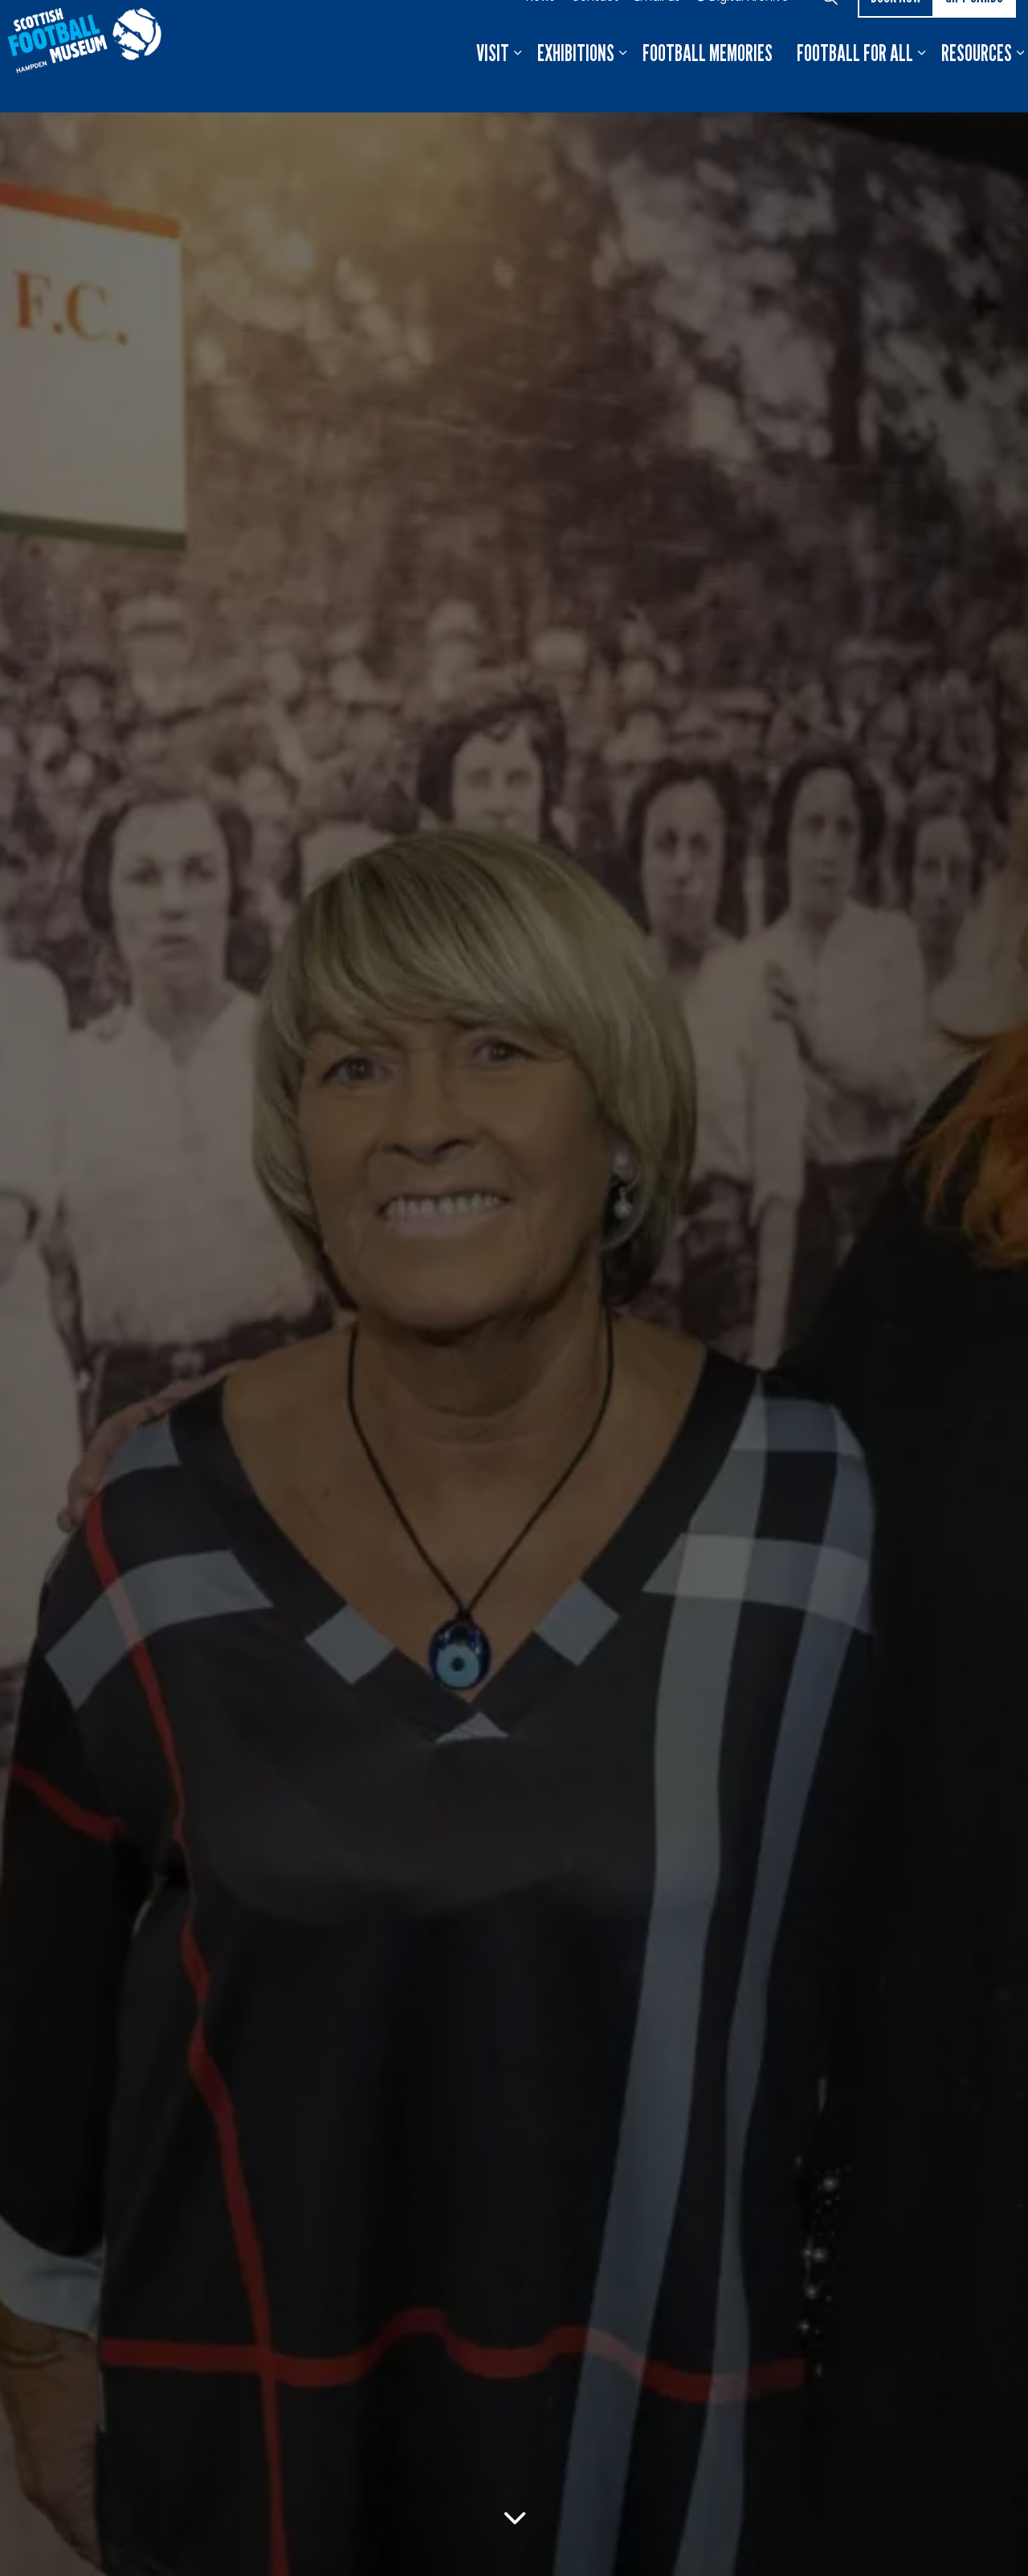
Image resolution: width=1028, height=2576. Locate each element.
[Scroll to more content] (514, 2518)
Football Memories (707, 84)
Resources (976, 84)
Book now (895, 28)
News (540, 28)
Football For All (855, 84)
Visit (492, 84)
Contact (594, 28)
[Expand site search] (830, 28)
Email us (657, 28)
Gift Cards (974, 28)
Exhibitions (575, 84)
